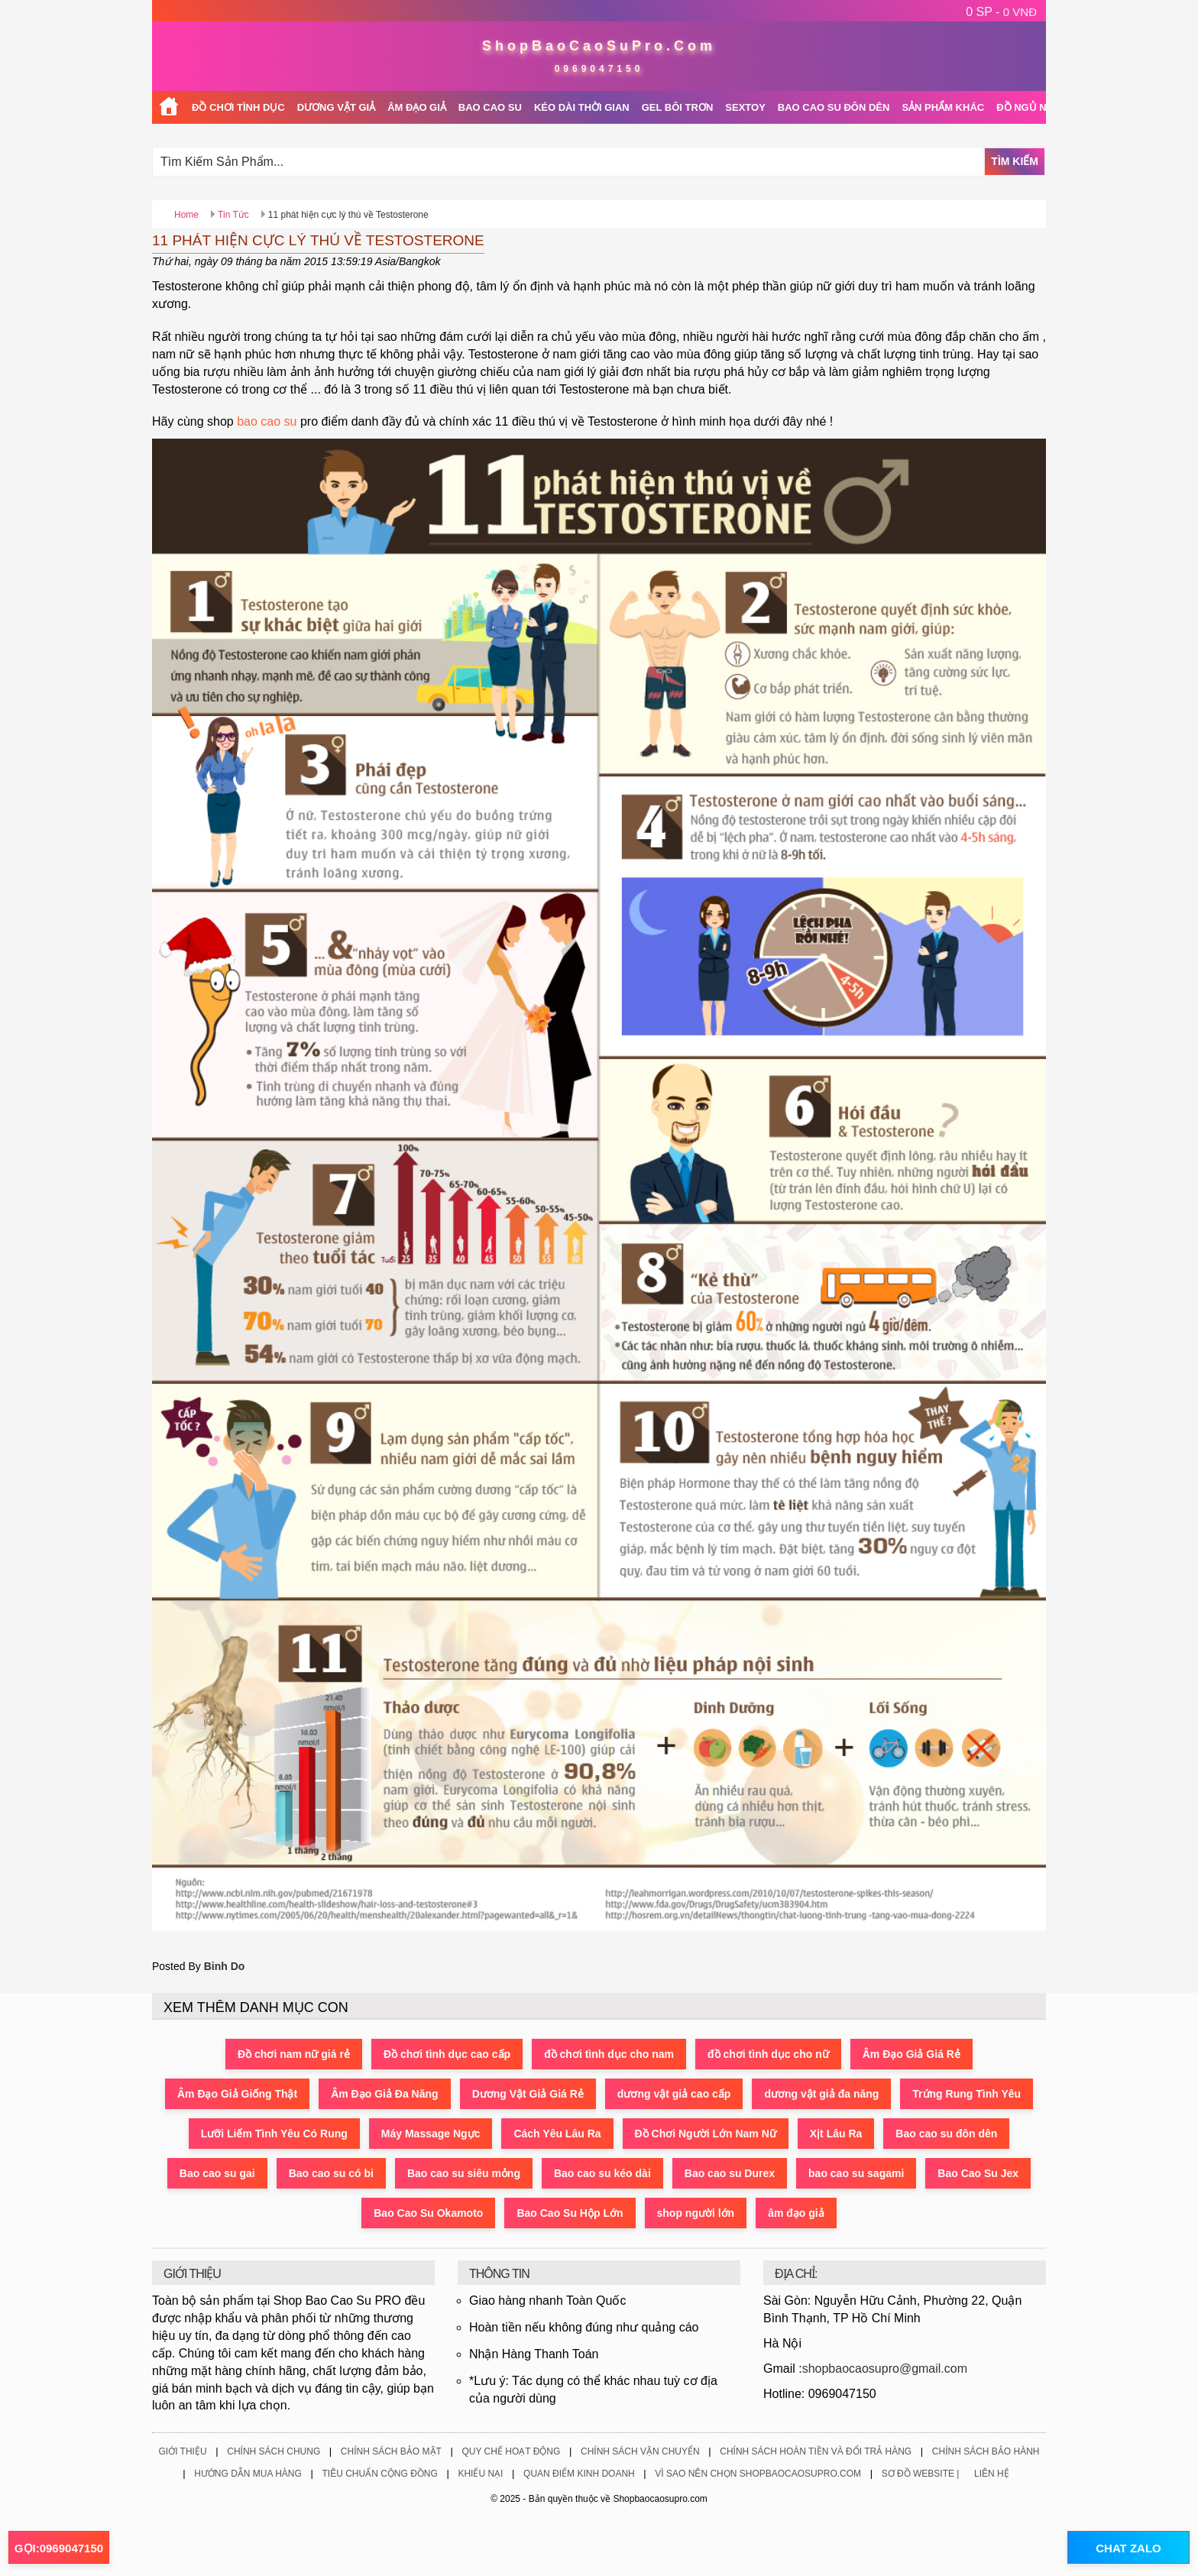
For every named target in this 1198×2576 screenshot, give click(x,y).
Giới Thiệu (182, 2451)
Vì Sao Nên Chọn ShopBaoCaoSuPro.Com (758, 2473)
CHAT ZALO (1128, 2548)
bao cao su (266, 421)
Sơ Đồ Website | (921, 2473)
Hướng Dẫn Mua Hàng (248, 2473)
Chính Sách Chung (273, 2451)
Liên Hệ (991, 2473)
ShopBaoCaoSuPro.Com (599, 45)
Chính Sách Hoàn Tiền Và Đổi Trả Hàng (815, 2451)
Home (186, 214)
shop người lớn (696, 2213)
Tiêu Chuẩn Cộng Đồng (379, 2473)
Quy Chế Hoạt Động (510, 2451)
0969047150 (599, 68)
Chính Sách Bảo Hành (986, 2451)
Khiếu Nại (480, 2473)
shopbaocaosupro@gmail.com (884, 2368)
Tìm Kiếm (1014, 161)
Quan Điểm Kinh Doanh (579, 2473)
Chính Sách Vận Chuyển (640, 2451)
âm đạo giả (796, 2213)
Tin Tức (233, 214)
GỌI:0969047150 (59, 2548)
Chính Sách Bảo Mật (391, 2451)
